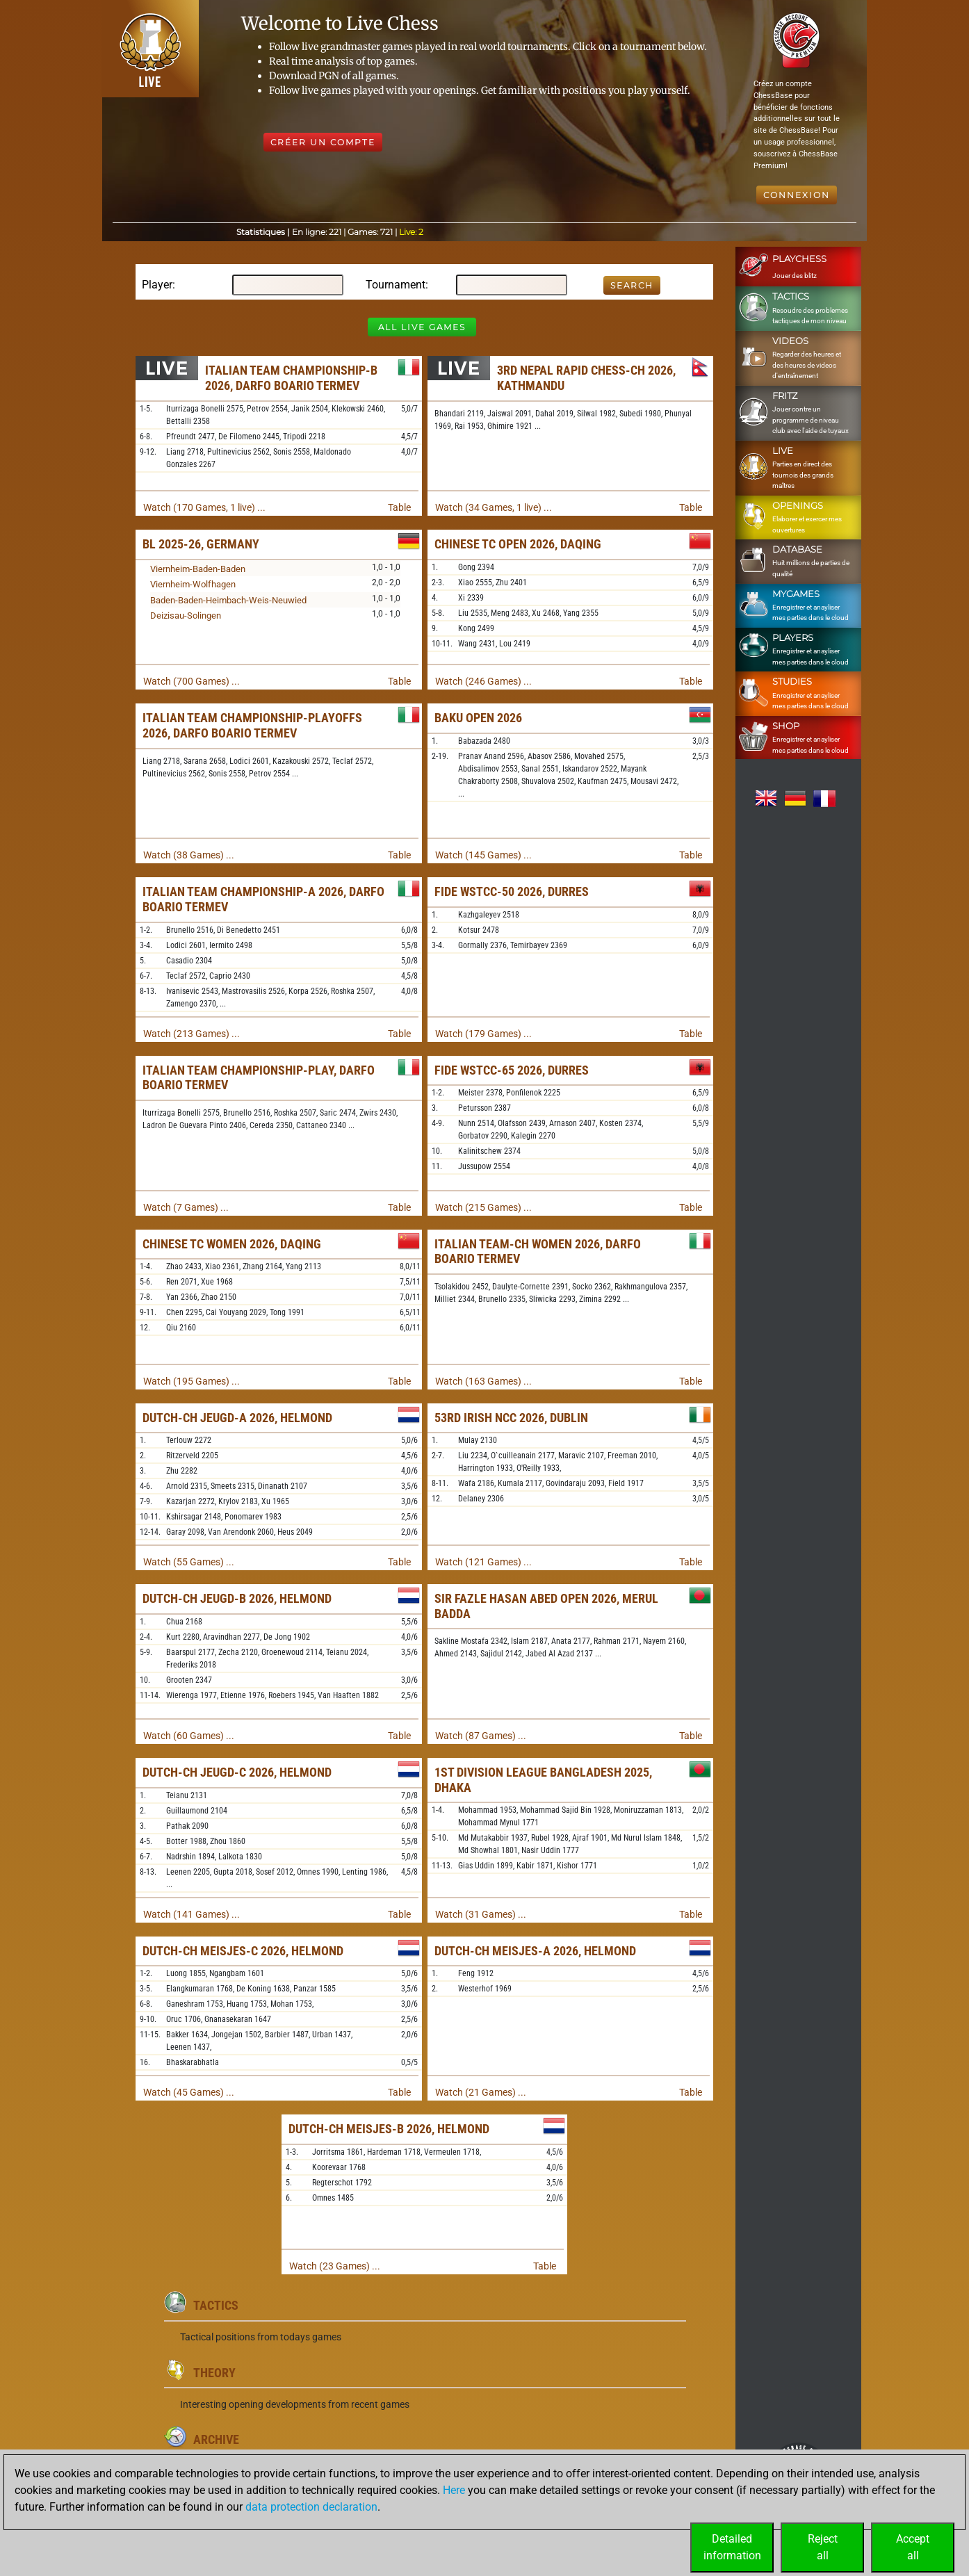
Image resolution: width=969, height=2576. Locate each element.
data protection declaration (311, 2506)
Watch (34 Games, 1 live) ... (493, 507)
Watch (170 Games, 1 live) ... (204, 507)
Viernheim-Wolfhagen (193, 584)
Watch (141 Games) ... (191, 1914)
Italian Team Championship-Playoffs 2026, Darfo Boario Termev (252, 725)
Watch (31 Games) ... (480, 1914)
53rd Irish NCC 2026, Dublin (511, 1417)
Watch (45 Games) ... (188, 2092)
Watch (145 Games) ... (483, 855)
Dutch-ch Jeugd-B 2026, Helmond (237, 1598)
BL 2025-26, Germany (200, 544)
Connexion (796, 195)
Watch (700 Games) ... (191, 681)
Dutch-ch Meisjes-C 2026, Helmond (242, 1950)
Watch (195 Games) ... (191, 1381)
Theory (214, 2372)
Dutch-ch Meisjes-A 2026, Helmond (535, 1950)
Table (399, 507)
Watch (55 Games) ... (188, 1561)
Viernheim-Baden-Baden (197, 569)
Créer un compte (322, 142)
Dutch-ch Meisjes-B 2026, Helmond (388, 2128)
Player (157, 284)
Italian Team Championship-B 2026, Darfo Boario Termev (291, 378)
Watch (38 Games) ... (188, 855)
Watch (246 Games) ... (483, 681)
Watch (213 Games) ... (191, 1033)
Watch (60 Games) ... (188, 1735)
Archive (216, 2439)
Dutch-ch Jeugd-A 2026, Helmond (237, 1417)
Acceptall (912, 2547)
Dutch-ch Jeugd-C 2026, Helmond (237, 1772)
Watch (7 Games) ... (186, 1207)
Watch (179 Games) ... (483, 1033)
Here (454, 2490)
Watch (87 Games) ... (480, 1735)
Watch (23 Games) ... (334, 2266)
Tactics (215, 2305)
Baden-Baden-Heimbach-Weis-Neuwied (228, 600)
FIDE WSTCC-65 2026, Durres (511, 1070)
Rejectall (823, 2547)
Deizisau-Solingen (185, 615)
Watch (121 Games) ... (483, 1561)
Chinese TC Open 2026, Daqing (517, 544)
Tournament (395, 284)
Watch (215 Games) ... (483, 1207)
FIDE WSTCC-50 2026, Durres (511, 891)
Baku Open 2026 (478, 717)
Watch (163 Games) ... (483, 1381)
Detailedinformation (732, 2547)
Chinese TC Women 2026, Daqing (231, 1244)
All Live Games (422, 327)
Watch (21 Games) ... (480, 2092)
